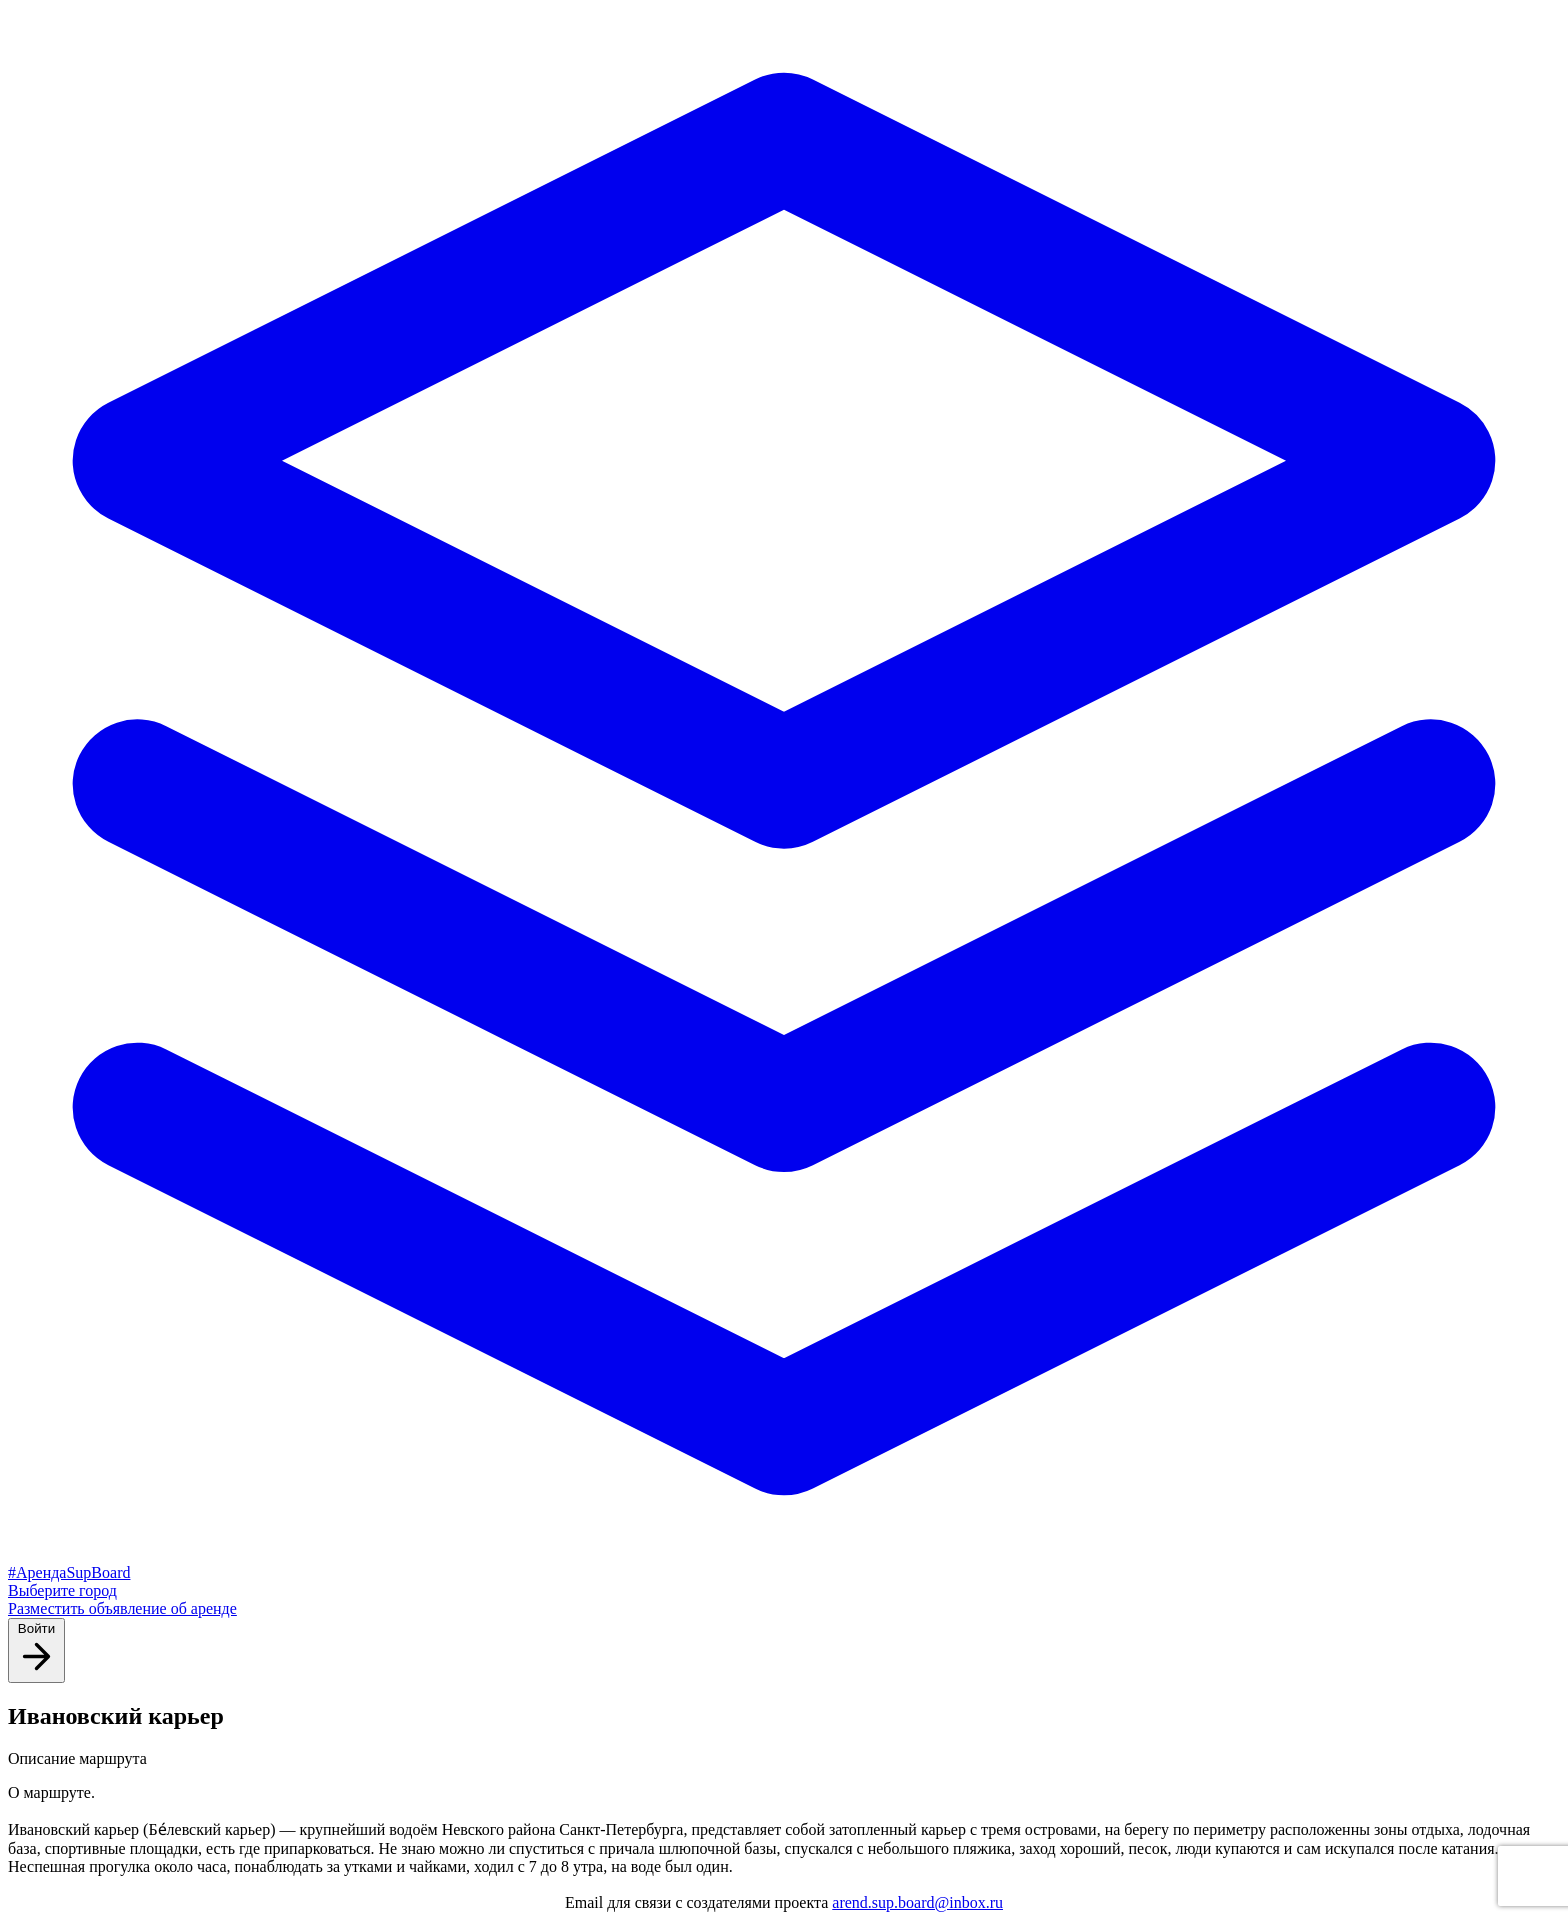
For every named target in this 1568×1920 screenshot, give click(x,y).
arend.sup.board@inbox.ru (917, 1902)
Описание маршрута (77, 1758)
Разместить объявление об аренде (122, 1608)
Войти (36, 1649)
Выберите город (62, 1590)
